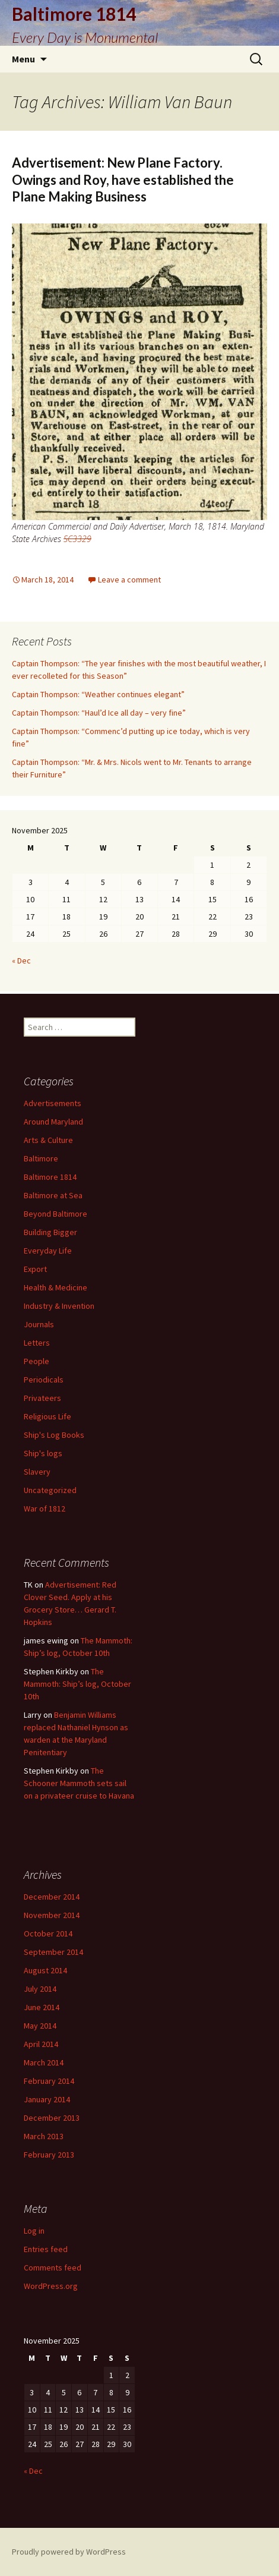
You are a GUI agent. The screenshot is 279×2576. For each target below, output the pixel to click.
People (36, 1361)
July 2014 (40, 1988)
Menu (23, 59)
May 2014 (40, 2025)
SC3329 (77, 538)
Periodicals (44, 1379)
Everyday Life (48, 1250)
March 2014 (44, 2062)
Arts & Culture (48, 1140)
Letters (37, 1342)
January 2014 (47, 2099)
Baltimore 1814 (50, 1177)
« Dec (21, 960)
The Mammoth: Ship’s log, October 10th (77, 1684)
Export (35, 1269)
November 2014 (52, 1915)
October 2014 (48, 1933)
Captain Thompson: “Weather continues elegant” (98, 694)
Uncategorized (50, 1490)
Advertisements (52, 1103)
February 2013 (49, 2154)
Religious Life (47, 1416)
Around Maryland (53, 1121)
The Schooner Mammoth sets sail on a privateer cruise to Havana (79, 1783)
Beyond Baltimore (55, 1213)
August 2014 (45, 1970)
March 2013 (44, 2136)
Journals (39, 1324)
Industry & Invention (59, 1305)
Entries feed (46, 2249)
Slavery (37, 1471)
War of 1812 (44, 1508)
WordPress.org (51, 2286)
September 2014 (53, 1952)
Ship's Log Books (54, 1434)
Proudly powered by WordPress (69, 2551)
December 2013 (52, 2117)
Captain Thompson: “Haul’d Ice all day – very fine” (99, 712)
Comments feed (52, 2267)
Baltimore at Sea (53, 1195)
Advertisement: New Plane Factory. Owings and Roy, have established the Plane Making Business (123, 179)
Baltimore (41, 1158)
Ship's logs (43, 1453)
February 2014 (49, 2081)
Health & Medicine (55, 1287)
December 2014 (52, 1896)
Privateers (42, 1398)
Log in (34, 2230)
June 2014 (41, 2007)
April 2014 (41, 2044)
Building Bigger (50, 1232)
